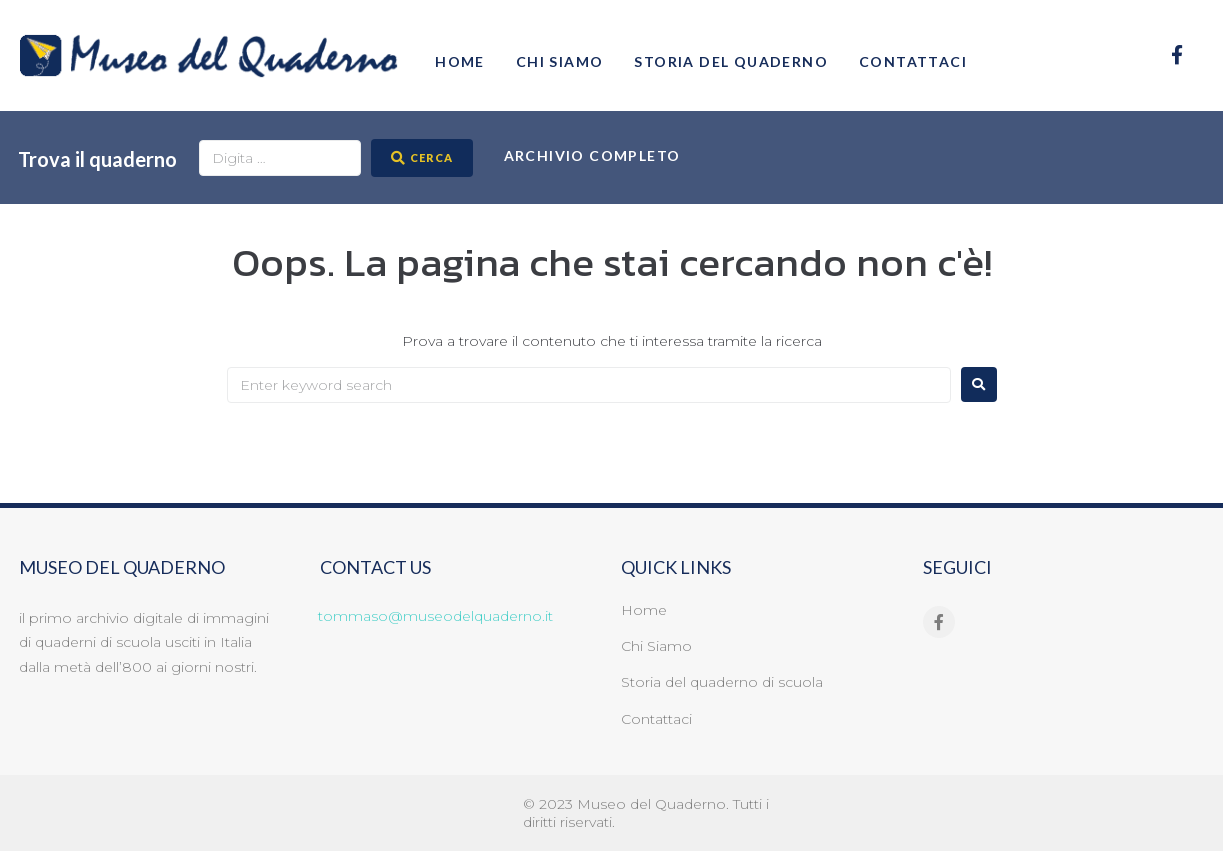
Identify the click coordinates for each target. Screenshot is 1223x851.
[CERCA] (422, 158)
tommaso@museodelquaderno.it (435, 616)
